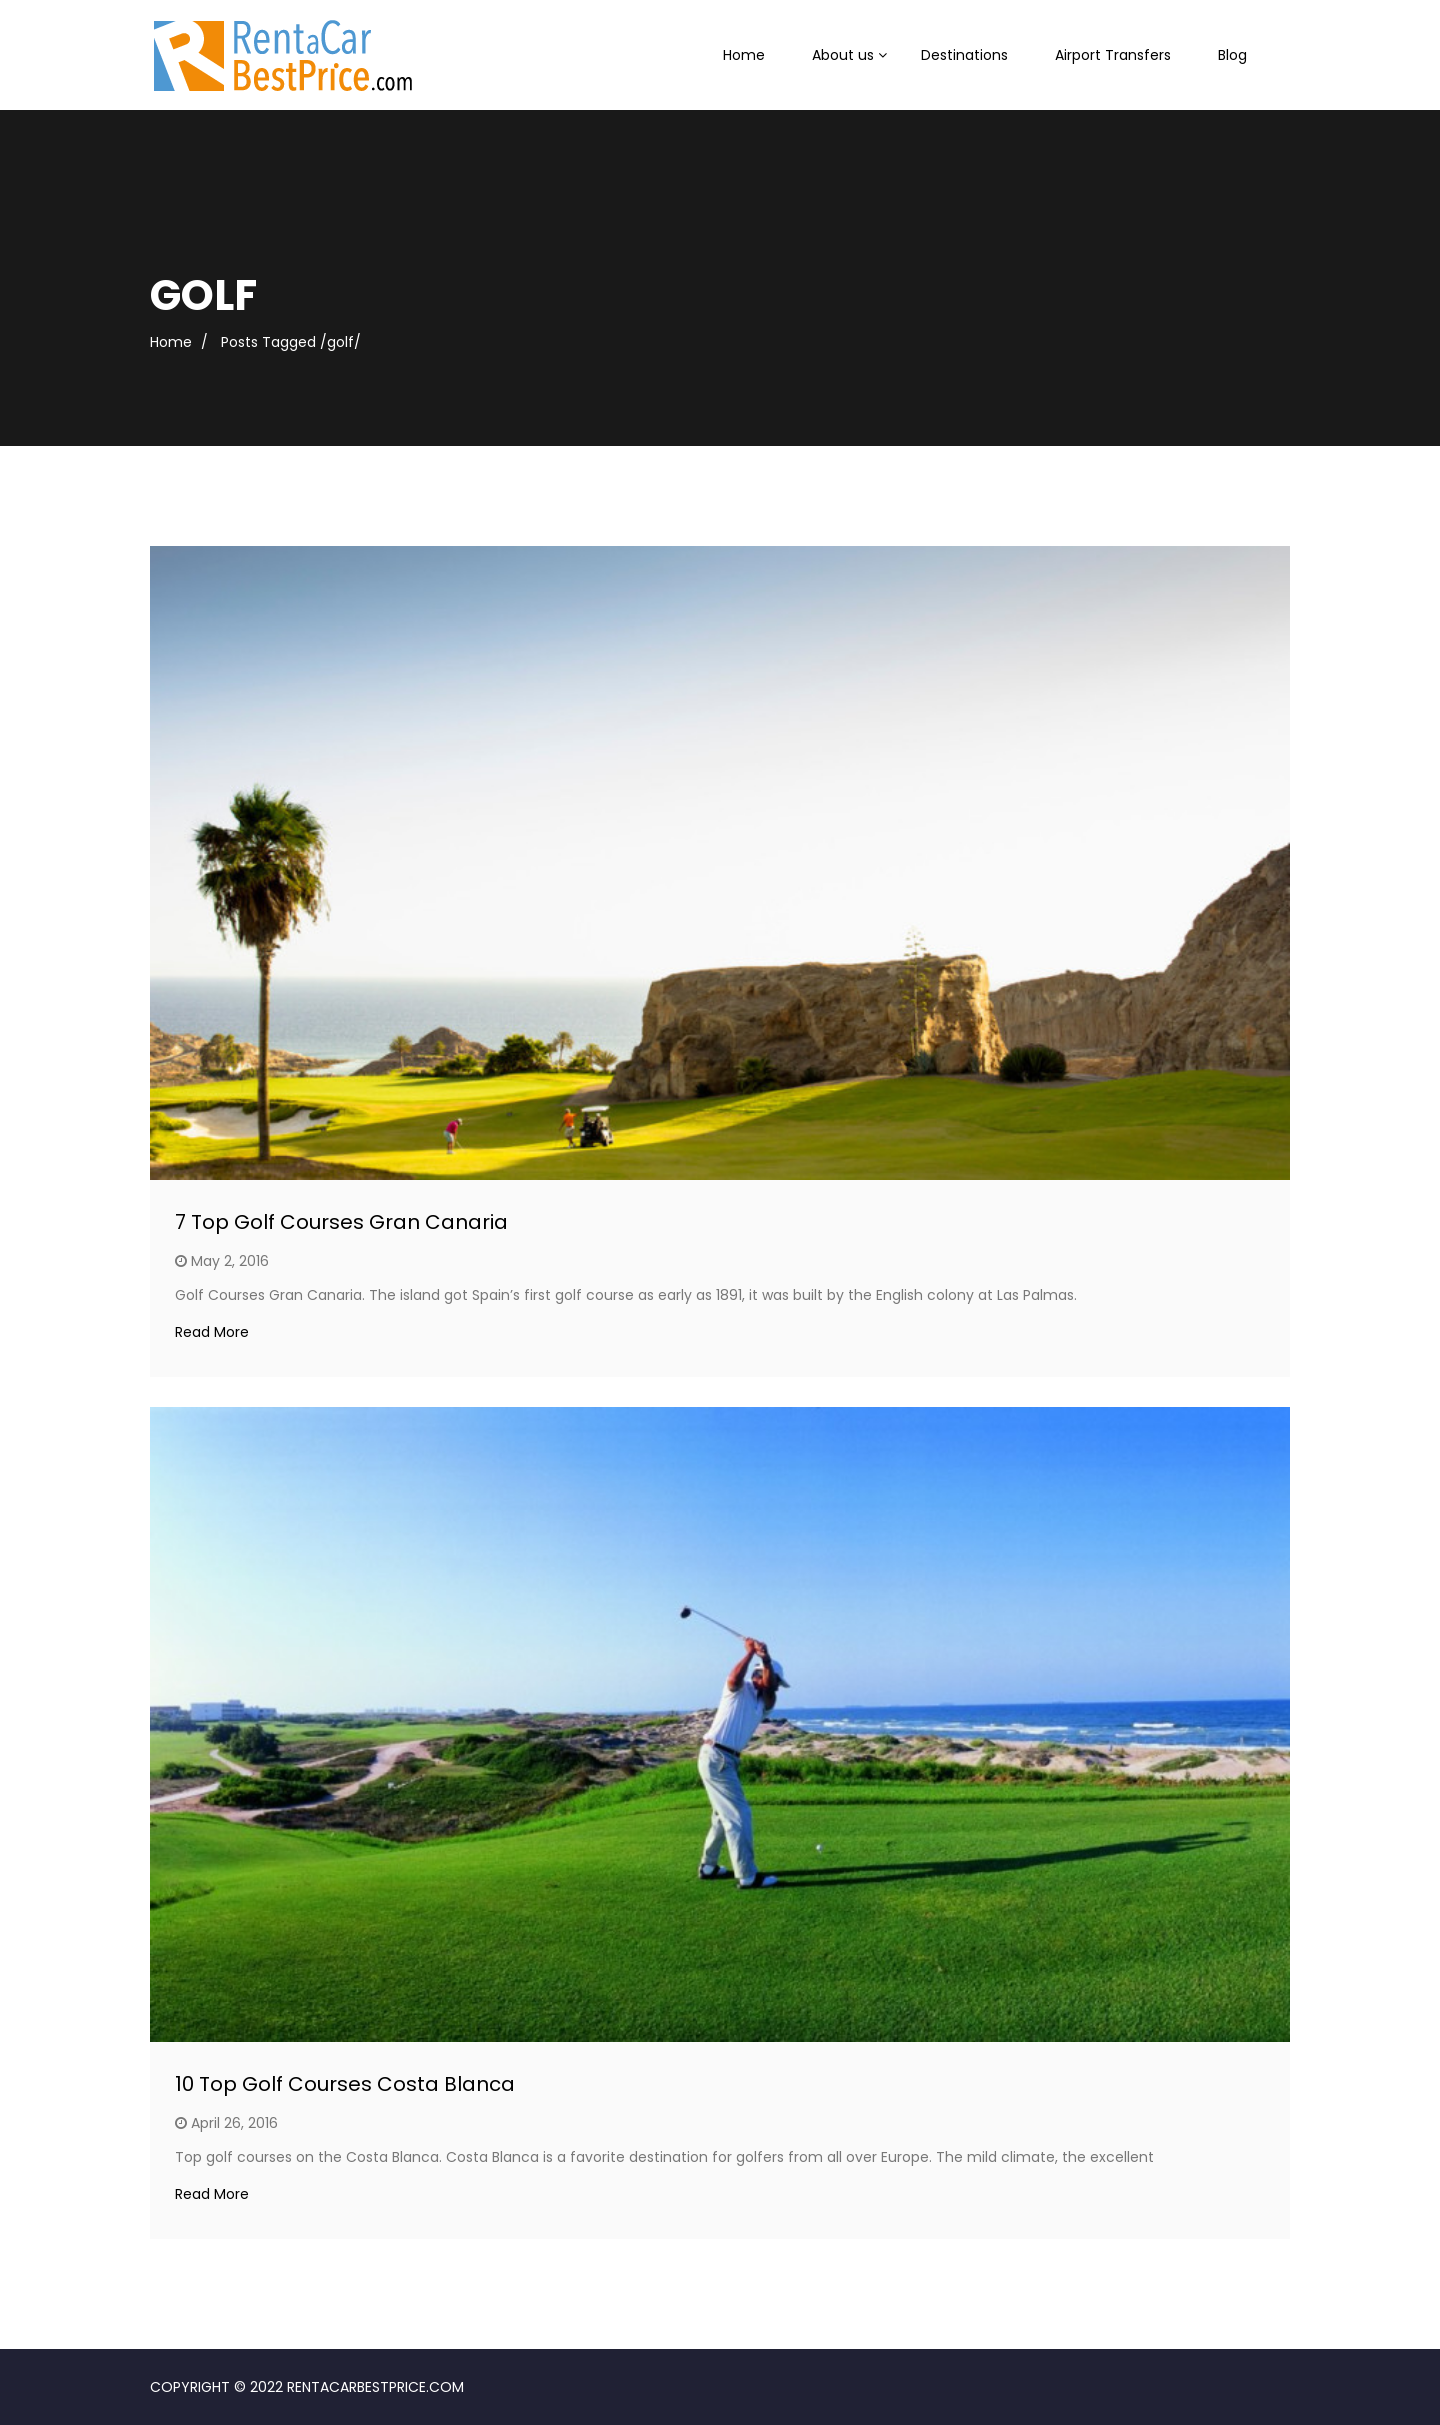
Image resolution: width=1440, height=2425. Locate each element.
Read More (212, 1332)
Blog (1232, 55)
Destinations (964, 55)
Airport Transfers (1113, 55)
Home (744, 55)
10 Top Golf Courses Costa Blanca (345, 2084)
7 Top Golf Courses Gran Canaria (341, 1222)
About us (843, 55)
